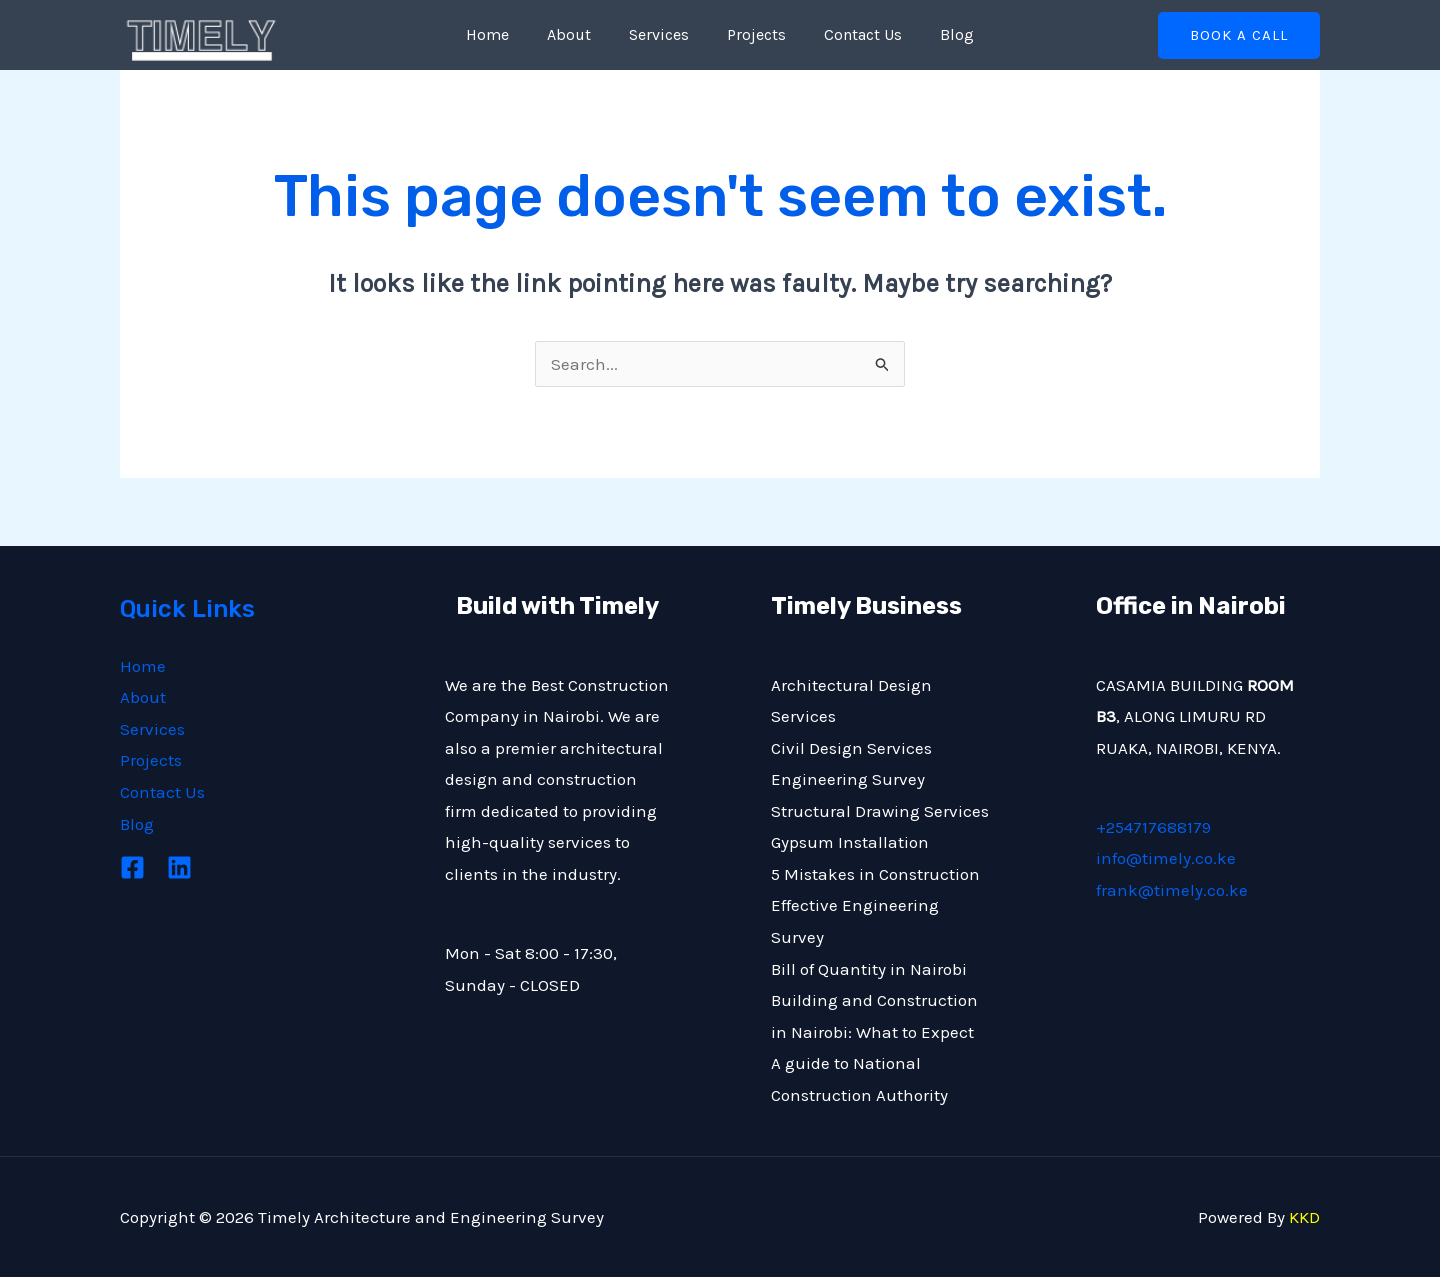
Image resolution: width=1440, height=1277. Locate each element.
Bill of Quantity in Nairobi (869, 969)
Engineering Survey (848, 779)
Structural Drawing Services (880, 811)
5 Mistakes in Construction (875, 874)
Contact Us (854, 34)
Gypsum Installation (850, 842)
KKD (1304, 1217)
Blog (942, 34)
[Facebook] (132, 867)
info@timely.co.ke (1166, 858)
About (578, 34)
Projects (753, 34)
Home (502, 34)
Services (662, 34)
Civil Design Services (851, 748)
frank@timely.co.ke (1172, 890)
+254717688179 (1153, 827)
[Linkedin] (179, 867)
